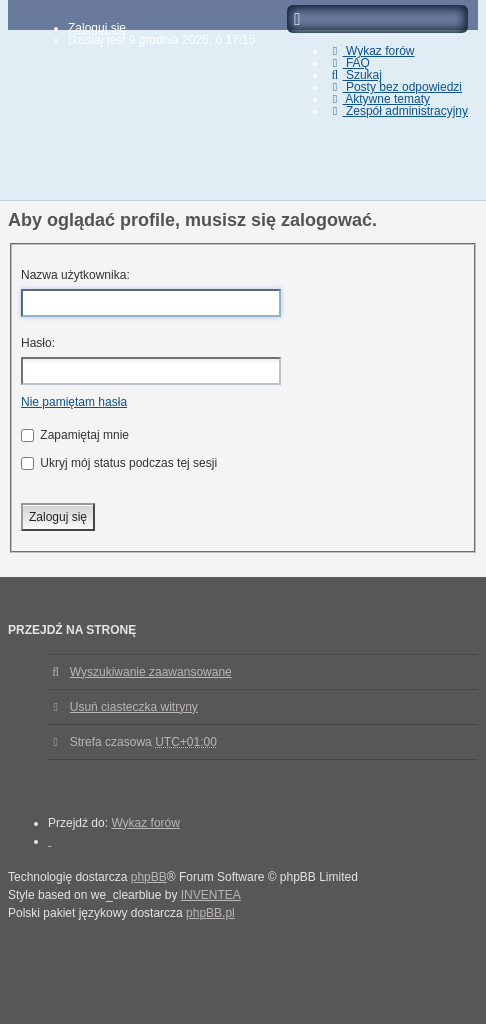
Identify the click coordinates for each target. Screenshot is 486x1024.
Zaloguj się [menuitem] (97, 28)
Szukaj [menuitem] (354, 75)
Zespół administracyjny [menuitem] (397, 111)
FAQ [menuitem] (348, 63)
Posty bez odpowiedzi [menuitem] (394, 87)
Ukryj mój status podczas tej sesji (119, 463)
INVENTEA (211, 895)
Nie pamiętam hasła (74, 402)
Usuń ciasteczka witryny (134, 707)
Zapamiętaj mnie (75, 435)
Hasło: (38, 343)
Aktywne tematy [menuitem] (378, 99)
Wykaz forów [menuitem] (370, 51)
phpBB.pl (210, 913)
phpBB (149, 877)
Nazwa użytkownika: (75, 275)
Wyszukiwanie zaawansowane (151, 672)
